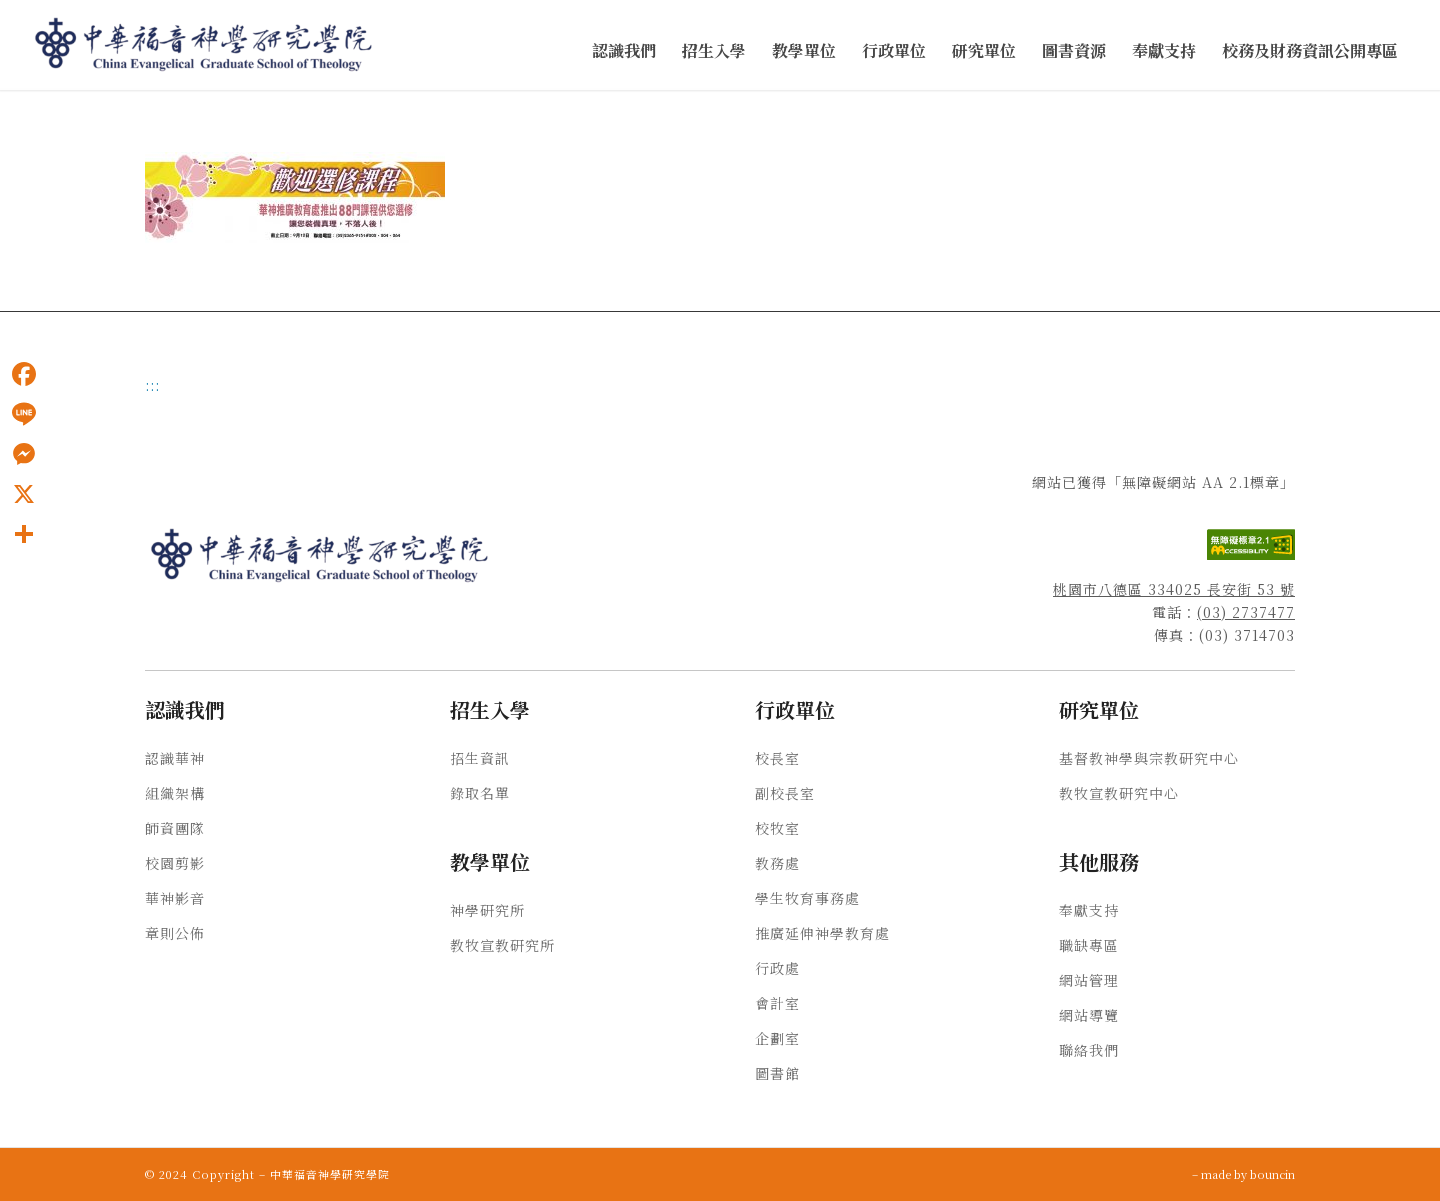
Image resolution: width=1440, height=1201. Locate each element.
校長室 (777, 758)
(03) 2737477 (1246, 612)
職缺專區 (1089, 945)
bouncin (1272, 1174)
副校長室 (785, 793)
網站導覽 (1089, 1015)
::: (152, 385)
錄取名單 (480, 793)
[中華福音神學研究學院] (205, 45)
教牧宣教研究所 (502, 945)
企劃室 (777, 1038)
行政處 (777, 968)
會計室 (777, 1003)
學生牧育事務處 (807, 898)
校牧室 (777, 828)
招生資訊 (480, 758)
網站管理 (1089, 980)
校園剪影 (175, 863)
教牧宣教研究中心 (1119, 793)
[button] (624, 51)
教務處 (777, 863)
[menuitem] (624, 51)
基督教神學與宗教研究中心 (1149, 758)
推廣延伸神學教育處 (822, 933)
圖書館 (777, 1073)
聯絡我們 (1089, 1050)
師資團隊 (175, 828)
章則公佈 (175, 933)
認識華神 (175, 758)
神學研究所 (487, 910)
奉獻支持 (1089, 910)
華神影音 (175, 898)
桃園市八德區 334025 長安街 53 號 (1174, 589)
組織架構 (175, 793)
